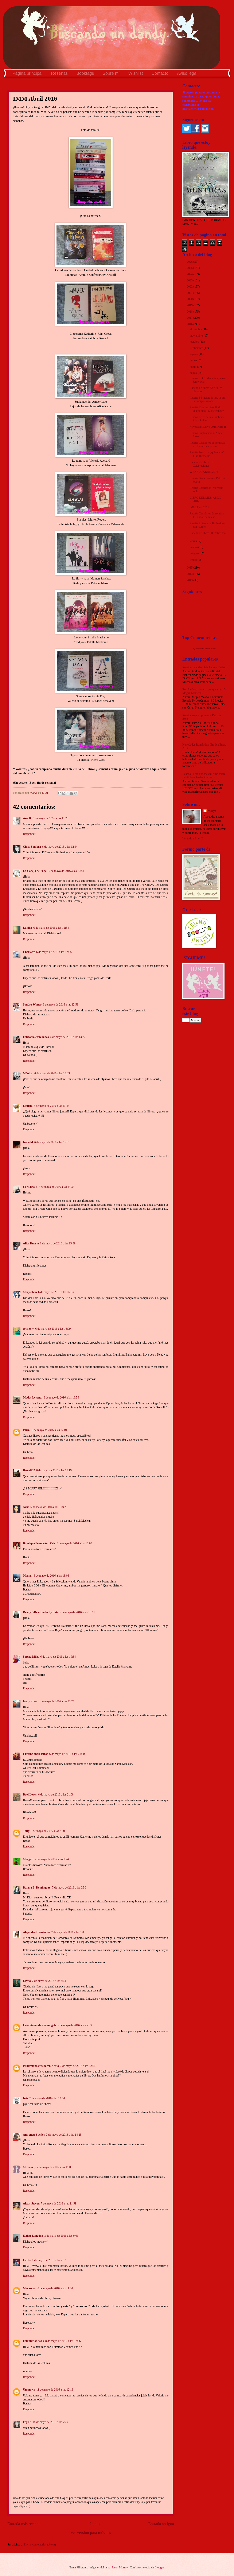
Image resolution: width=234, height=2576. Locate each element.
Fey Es (27, 2422)
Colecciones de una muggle (39, 2025)
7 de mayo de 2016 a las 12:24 (77, 2065)
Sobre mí (111, 73)
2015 (190, 567)
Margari (28, 1859)
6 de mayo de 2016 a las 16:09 (53, 1328)
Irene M (28, 1142)
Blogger (159, 2567)
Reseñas (59, 73)
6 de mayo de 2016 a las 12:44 (60, 846)
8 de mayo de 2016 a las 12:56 (63, 2341)
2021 (190, 292)
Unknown (29, 2389)
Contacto (160, 73)
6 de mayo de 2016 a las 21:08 (56, 1794)
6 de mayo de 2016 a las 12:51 (66, 870)
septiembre (197, 348)
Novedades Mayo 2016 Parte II (208, 426)
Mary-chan (30, 1292)
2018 (190, 311)
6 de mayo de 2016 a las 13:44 (51, 1105)
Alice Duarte (31, 1243)
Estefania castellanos (36, 1037)
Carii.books (30, 1186)
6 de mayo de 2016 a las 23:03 (48, 1831)
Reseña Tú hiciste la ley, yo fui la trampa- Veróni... (207, 399)
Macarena (29, 2288)
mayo (194, 372)
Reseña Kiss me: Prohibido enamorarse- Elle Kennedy (207, 409)
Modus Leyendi (32, 1397)
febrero (194, 553)
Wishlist (135, 73)
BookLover (30, 1794)
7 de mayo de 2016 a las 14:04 (47, 2098)
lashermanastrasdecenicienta (41, 2065)
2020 (190, 299)
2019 (190, 305)
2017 (190, 317)
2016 (190, 324)
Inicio (95, 2523)
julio (193, 360)
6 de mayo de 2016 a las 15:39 (57, 1243)
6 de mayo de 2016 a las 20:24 (56, 1701)
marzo (194, 547)
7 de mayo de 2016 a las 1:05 (68, 1932)
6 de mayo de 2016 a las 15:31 (52, 1142)
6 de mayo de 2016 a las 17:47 (48, 1507)
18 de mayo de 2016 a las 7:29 (50, 2422)
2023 (190, 280)
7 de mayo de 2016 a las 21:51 (58, 2203)
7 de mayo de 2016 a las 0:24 (52, 1859)
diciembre (196, 329)
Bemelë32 (29, 1470)
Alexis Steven (31, 2203)
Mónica (28, 1073)
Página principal (27, 73)
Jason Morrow (120, 2567)
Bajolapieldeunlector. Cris (39, 1543)
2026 (190, 261)
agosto (194, 354)
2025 (190, 267)
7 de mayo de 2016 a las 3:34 (49, 1980)
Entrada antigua (161, 2523)
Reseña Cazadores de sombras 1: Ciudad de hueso (207, 515)
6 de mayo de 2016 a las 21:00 (67, 1754)
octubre (195, 341)
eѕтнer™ (28, 1328)
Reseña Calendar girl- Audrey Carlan (204, 667)
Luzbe (27, 2260)
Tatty (26, 1831)
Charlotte (29, 952)
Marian (27, 1575)
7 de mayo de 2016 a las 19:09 (54, 2167)
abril (193, 541)
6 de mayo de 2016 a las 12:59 (60, 1004)
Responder (29, 833)
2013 (190, 580)
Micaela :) (29, 2167)
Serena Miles (31, 1656)
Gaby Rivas (30, 1701)
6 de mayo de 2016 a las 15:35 (56, 1186)
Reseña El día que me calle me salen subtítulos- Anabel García (203, 775)
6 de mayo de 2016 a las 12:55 (54, 952)
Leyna (27, 1980)
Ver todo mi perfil (192, 838)
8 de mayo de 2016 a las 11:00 (55, 2288)
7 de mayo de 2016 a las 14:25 (63, 2134)
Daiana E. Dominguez (37, 1887)
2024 (190, 274)
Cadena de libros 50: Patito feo (208, 533)
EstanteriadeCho (33, 2341)
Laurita (27, 1105)
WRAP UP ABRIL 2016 (204, 471)
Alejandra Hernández (36, 1932)
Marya (212, 810)
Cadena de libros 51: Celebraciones (202, 464)
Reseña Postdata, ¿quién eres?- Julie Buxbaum (207, 454)
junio (193, 366)
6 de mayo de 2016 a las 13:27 (67, 1037)
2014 (190, 573)
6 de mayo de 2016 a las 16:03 (56, 1292)
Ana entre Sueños (34, 2134)
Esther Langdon (33, 2235)
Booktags (85, 73)
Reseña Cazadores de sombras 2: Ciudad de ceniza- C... (207, 444)
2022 (190, 286)
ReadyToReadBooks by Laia (40, 1612)
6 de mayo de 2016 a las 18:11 (77, 1612)
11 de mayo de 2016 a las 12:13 (54, 2389)
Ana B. (27, 818)
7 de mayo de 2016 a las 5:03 (74, 2025)
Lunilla (27, 927)
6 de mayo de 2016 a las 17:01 (49, 1430)
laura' (26, 1430)
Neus (26, 1507)
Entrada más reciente (24, 2523)
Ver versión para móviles (90, 2532)
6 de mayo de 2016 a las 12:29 (50, 818)
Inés (25, 2098)
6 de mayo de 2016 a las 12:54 (51, 927)
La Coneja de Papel (35, 870)
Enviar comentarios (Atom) (40, 2544)
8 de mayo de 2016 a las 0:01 (61, 2235)
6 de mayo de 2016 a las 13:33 (52, 1073)
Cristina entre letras (35, 1754)
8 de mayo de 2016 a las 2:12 (49, 2260)
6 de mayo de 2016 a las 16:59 (61, 1397)
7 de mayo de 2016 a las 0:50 (69, 1887)
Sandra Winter (32, 1004)
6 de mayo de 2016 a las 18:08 (74, 1543)
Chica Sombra (32, 846)
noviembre (196, 335)
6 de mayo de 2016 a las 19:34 (58, 1656)
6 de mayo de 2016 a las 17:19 (54, 1470)
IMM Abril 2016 (199, 507)
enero (194, 559)
